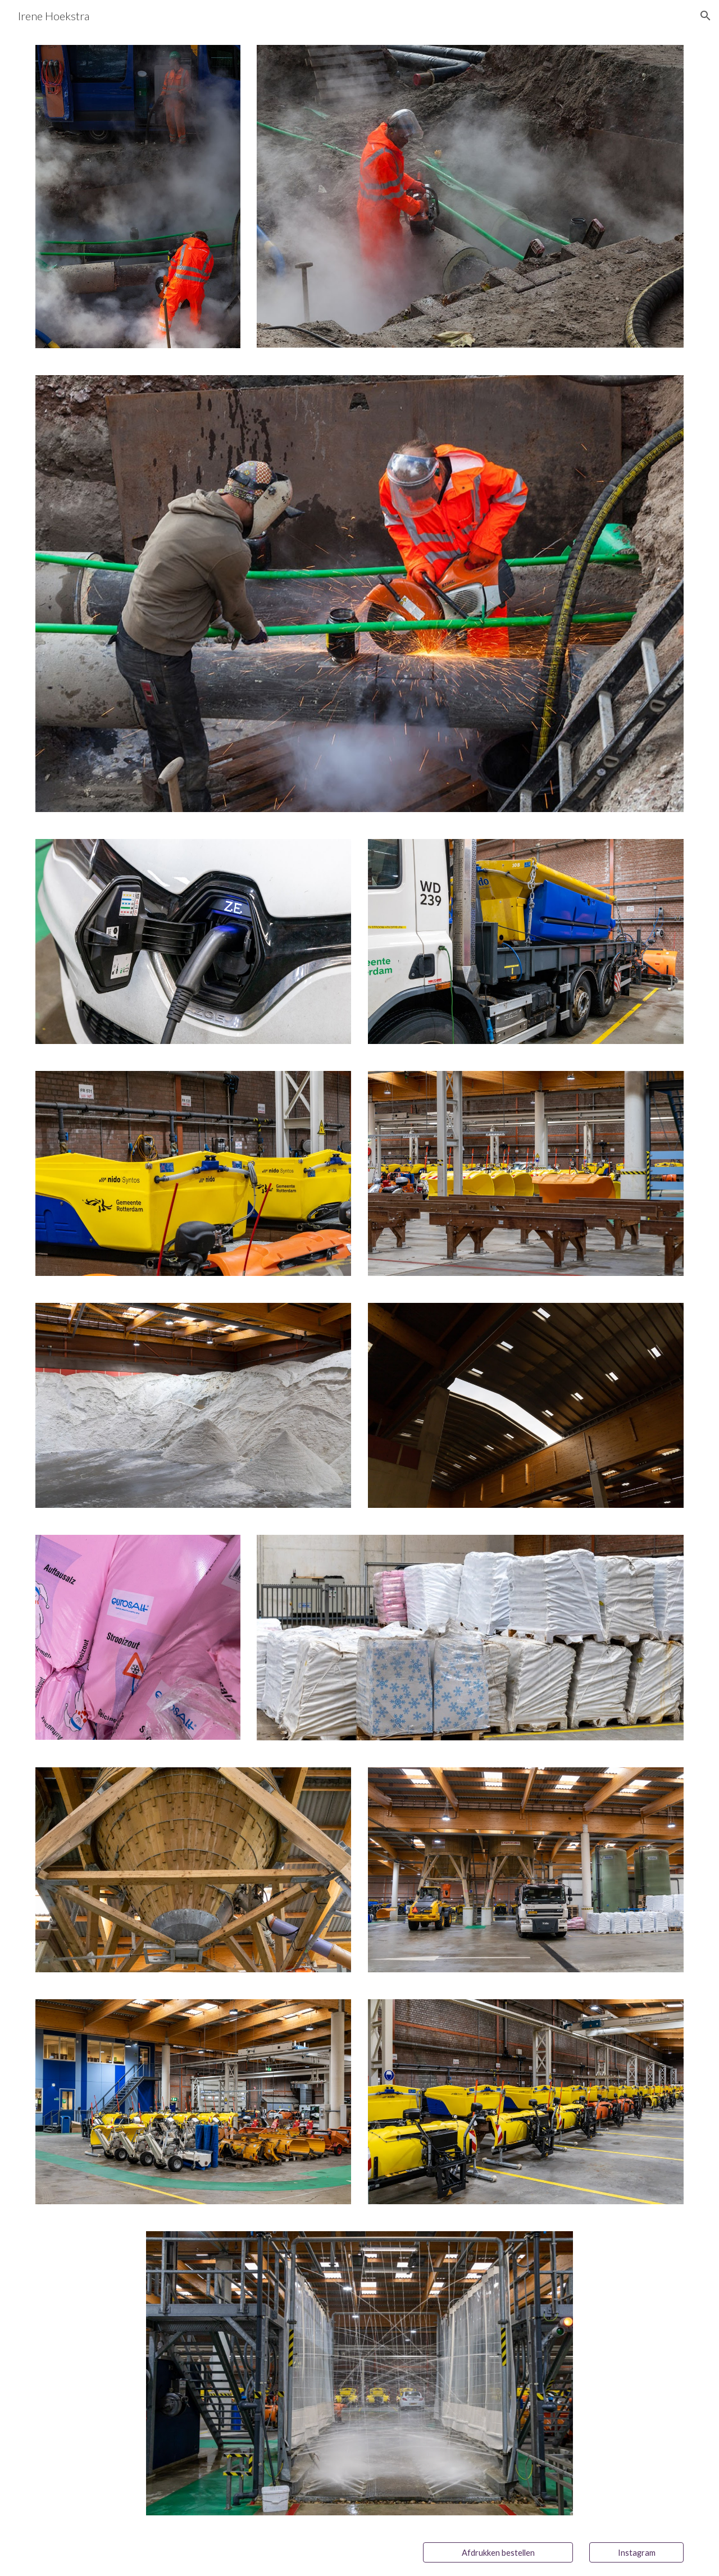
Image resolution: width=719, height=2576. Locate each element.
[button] (705, 15)
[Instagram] (636, 2552)
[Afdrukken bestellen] (498, 2552)
